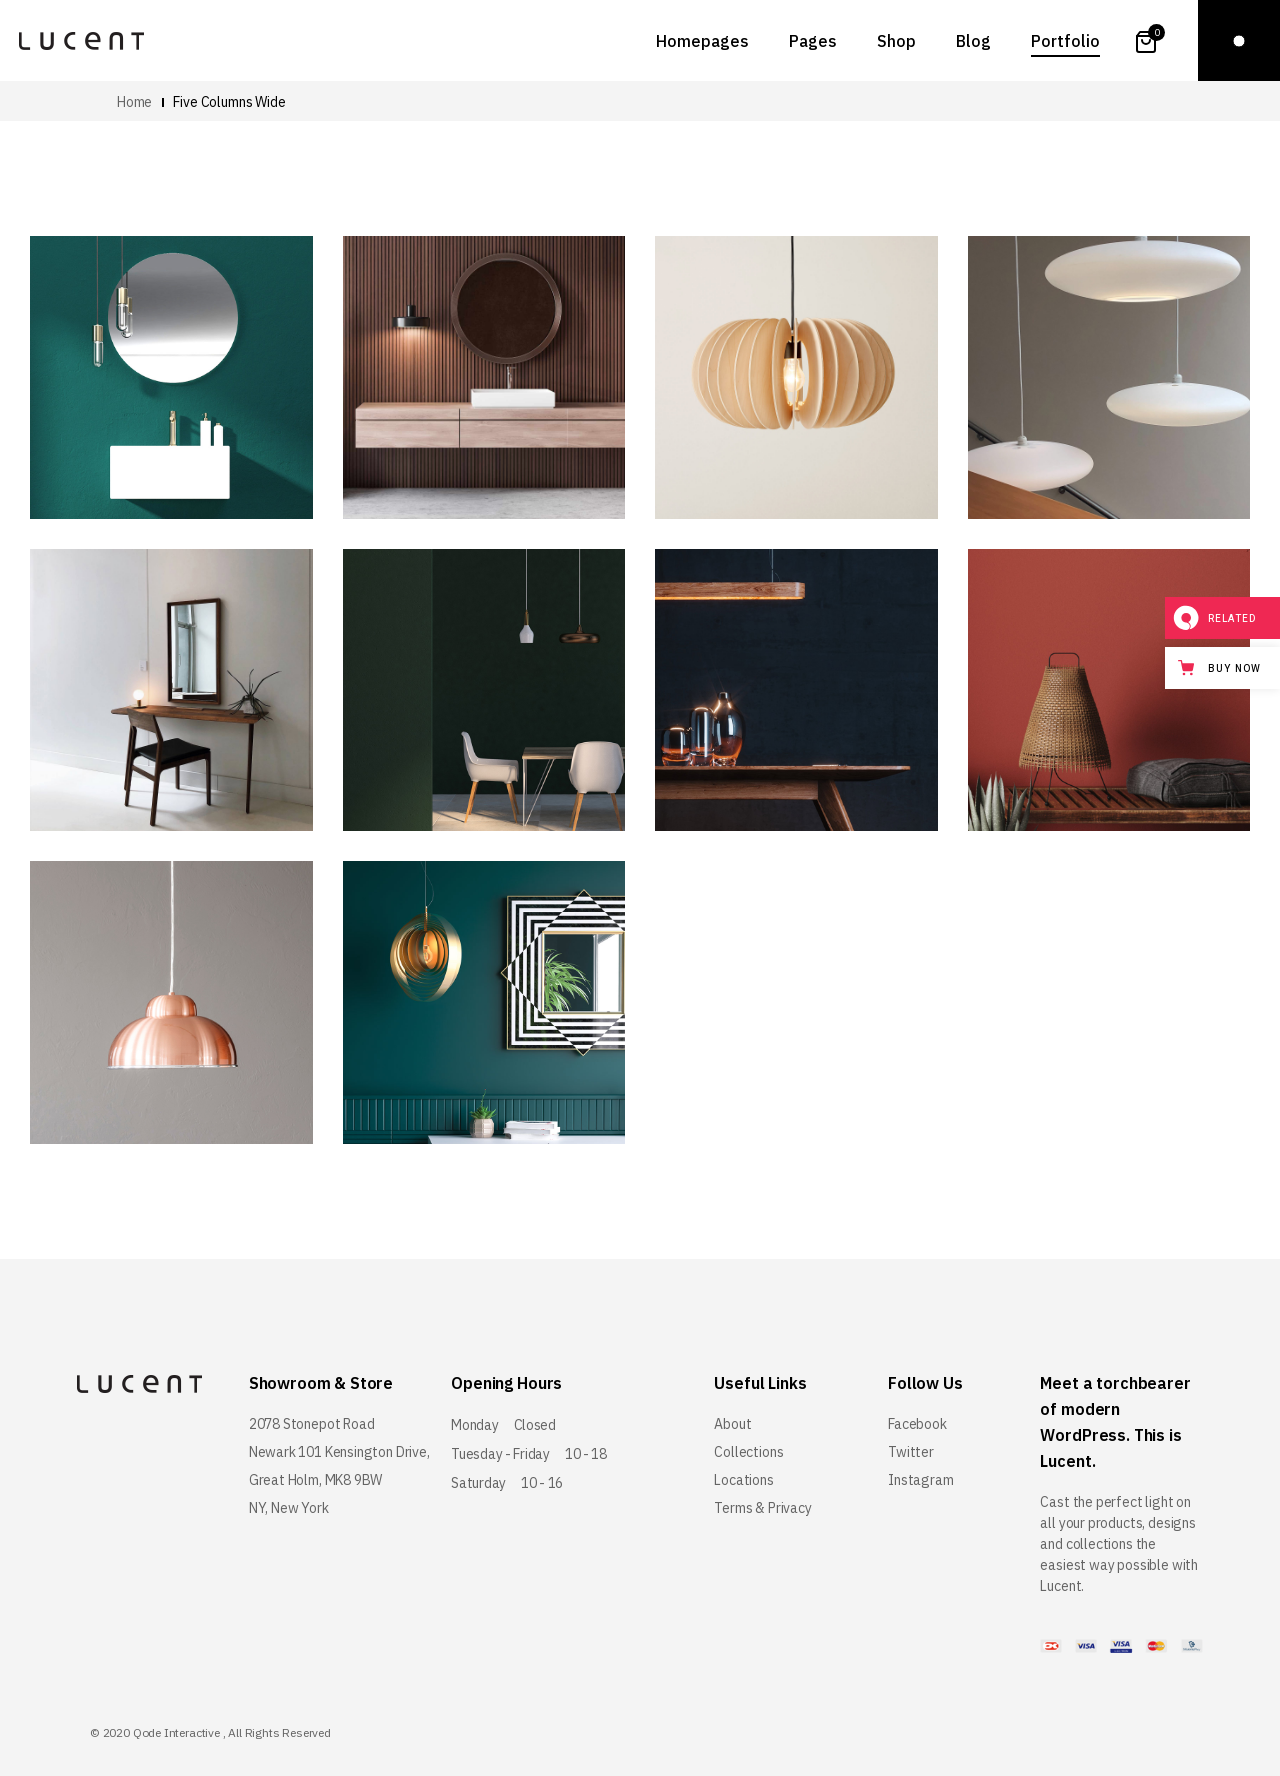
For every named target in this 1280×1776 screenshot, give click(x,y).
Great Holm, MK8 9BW (316, 1480)
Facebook (917, 1424)
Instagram (920, 1480)
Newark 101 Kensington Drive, (339, 1452)
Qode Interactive (176, 1732)
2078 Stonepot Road (312, 1424)
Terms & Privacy (762, 1508)
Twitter (911, 1452)
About (732, 1424)
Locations (743, 1480)
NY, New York (289, 1508)
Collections (748, 1452)
